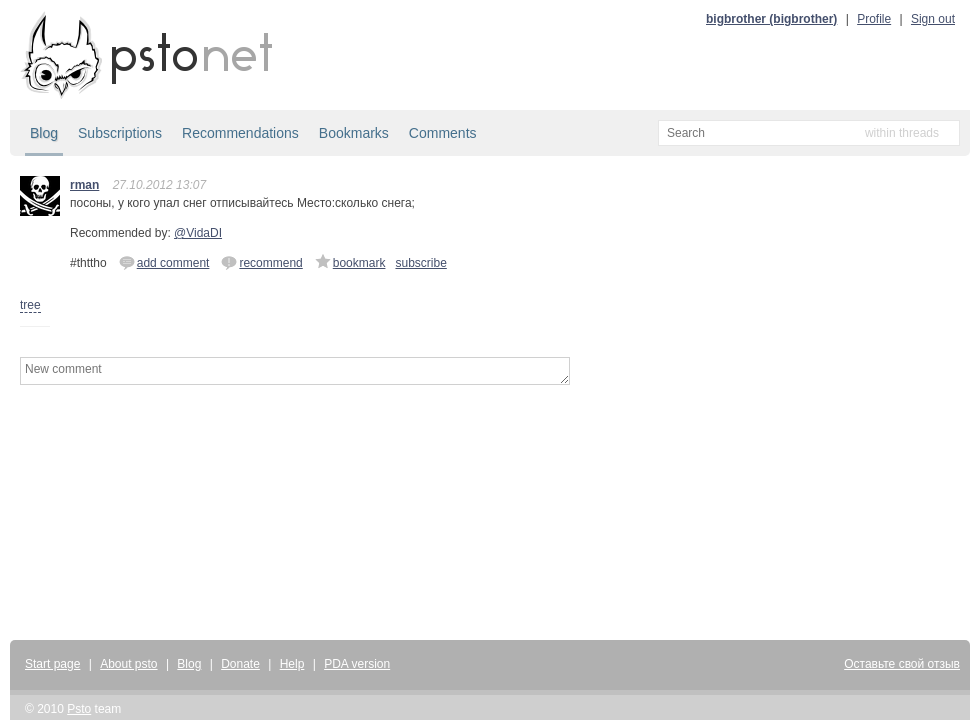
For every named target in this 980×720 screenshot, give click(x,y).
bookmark (350, 262)
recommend (261, 262)
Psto (79, 709)
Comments (443, 133)
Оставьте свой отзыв (902, 664)
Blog (44, 133)
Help (292, 664)
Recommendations (240, 133)
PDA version (357, 664)
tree (30, 305)
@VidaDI (198, 233)
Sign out (933, 19)
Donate (240, 664)
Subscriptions (120, 133)
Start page (52, 664)
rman (84, 185)
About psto (128, 664)
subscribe (420, 263)
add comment (164, 262)
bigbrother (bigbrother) (771, 19)
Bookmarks (354, 133)
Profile (874, 19)
